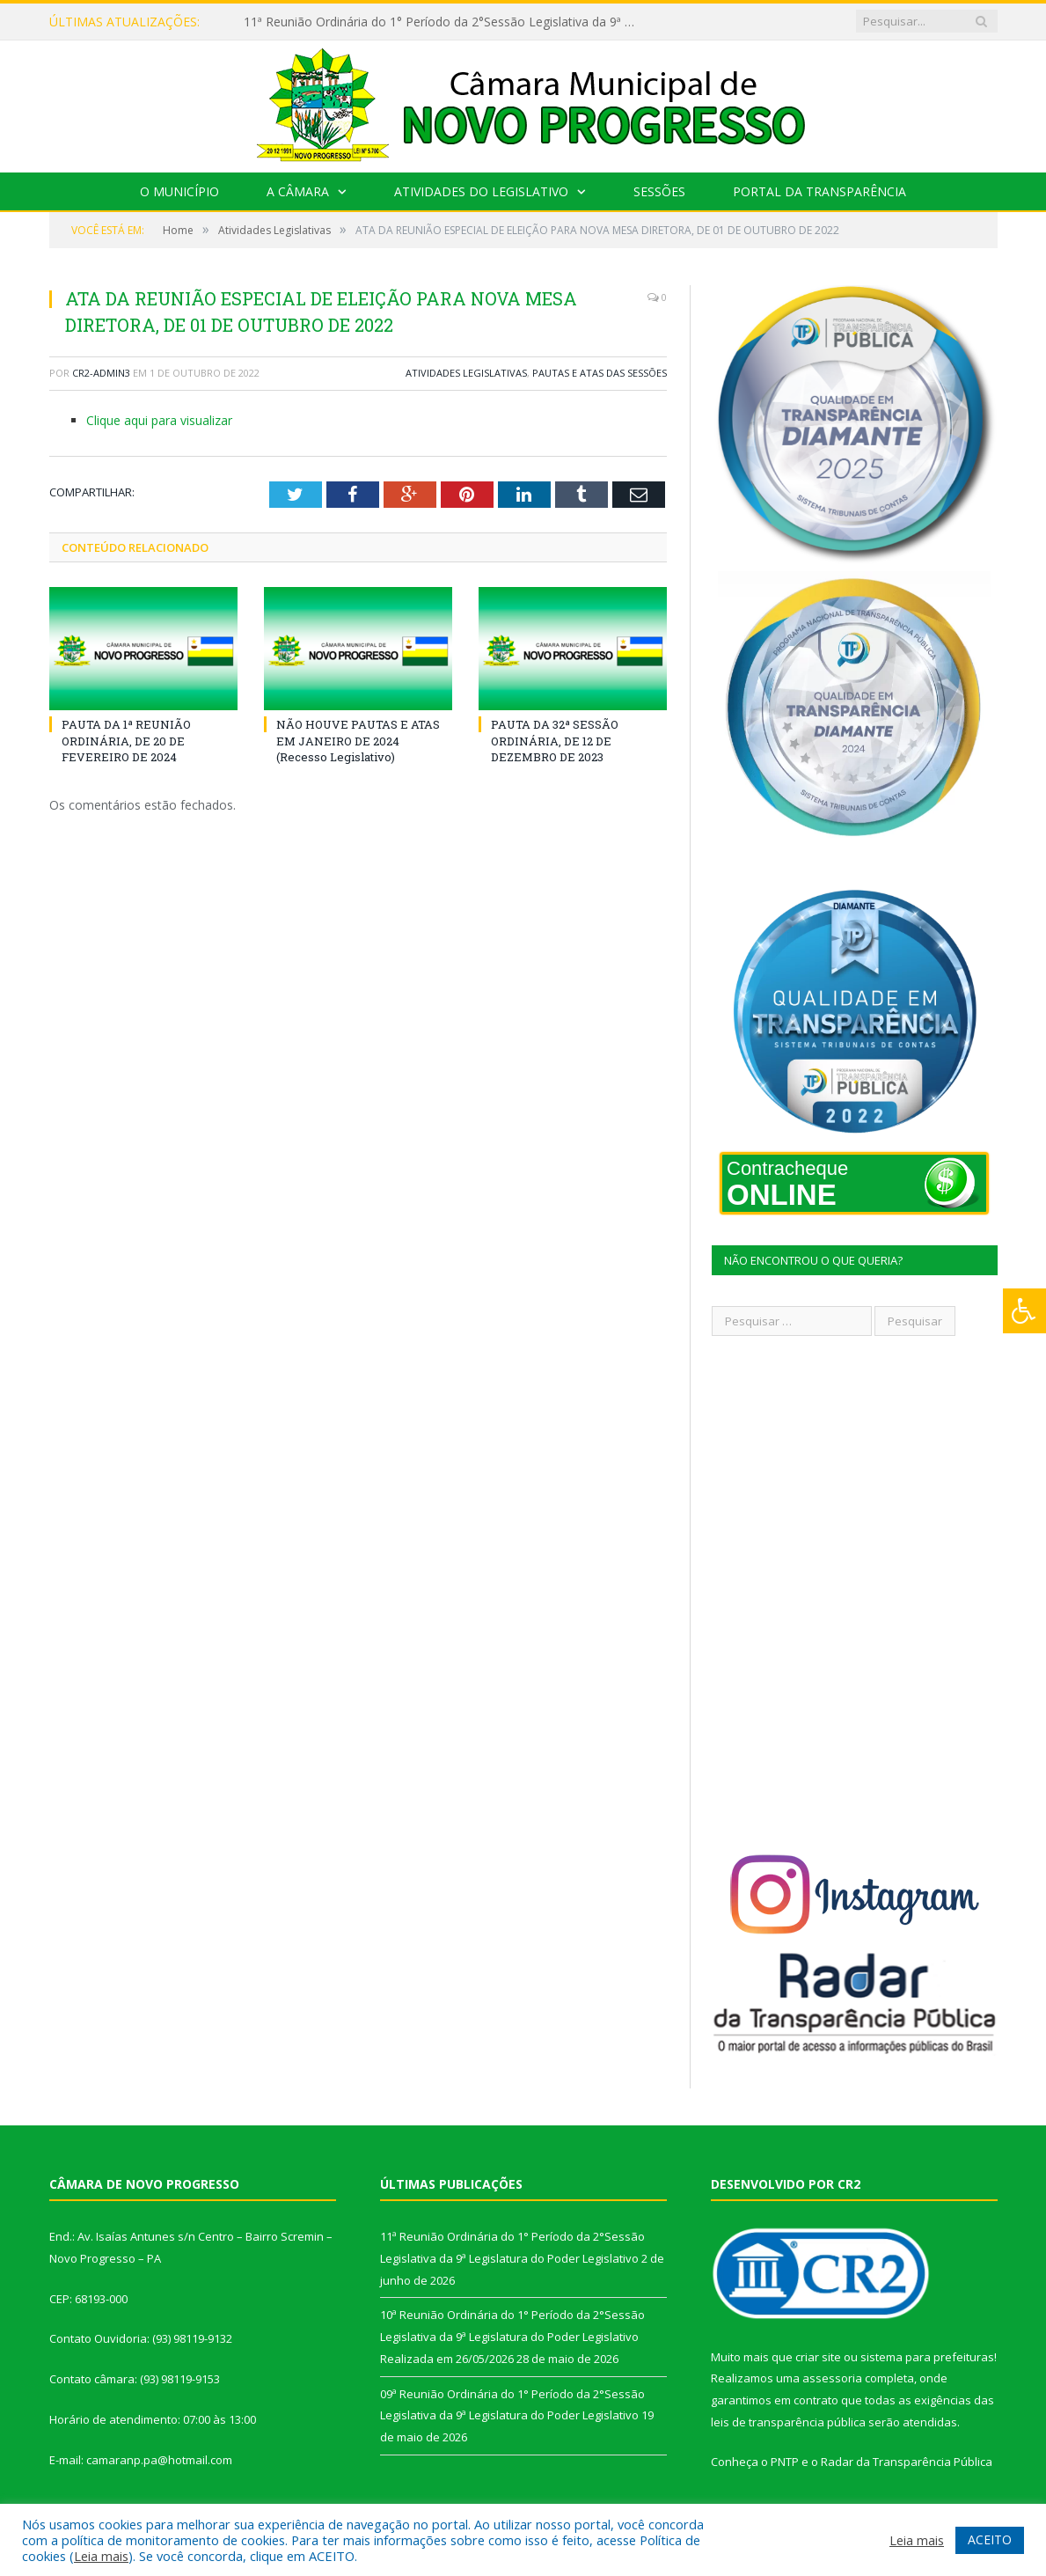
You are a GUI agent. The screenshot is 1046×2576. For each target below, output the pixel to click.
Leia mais (101, 2556)
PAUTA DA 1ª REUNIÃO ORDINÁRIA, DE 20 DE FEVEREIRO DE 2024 (126, 740)
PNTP (785, 2462)
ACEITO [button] (990, 2539)
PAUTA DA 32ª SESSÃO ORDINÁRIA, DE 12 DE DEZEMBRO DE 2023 (554, 740)
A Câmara (298, 191)
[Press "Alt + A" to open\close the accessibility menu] (1024, 1310)
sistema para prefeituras (927, 2357)
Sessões (659, 191)
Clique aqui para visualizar (159, 420)
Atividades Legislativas (466, 372)
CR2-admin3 (101, 372)
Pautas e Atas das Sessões (599, 372)
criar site (818, 2357)
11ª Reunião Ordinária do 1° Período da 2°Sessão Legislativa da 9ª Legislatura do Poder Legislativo (446, 22)
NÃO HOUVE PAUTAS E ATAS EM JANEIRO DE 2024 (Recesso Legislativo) (358, 740)
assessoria (832, 2378)
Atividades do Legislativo (481, 191)
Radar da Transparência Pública (906, 2462)
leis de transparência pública (788, 2422)
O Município (179, 191)
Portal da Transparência (819, 191)
